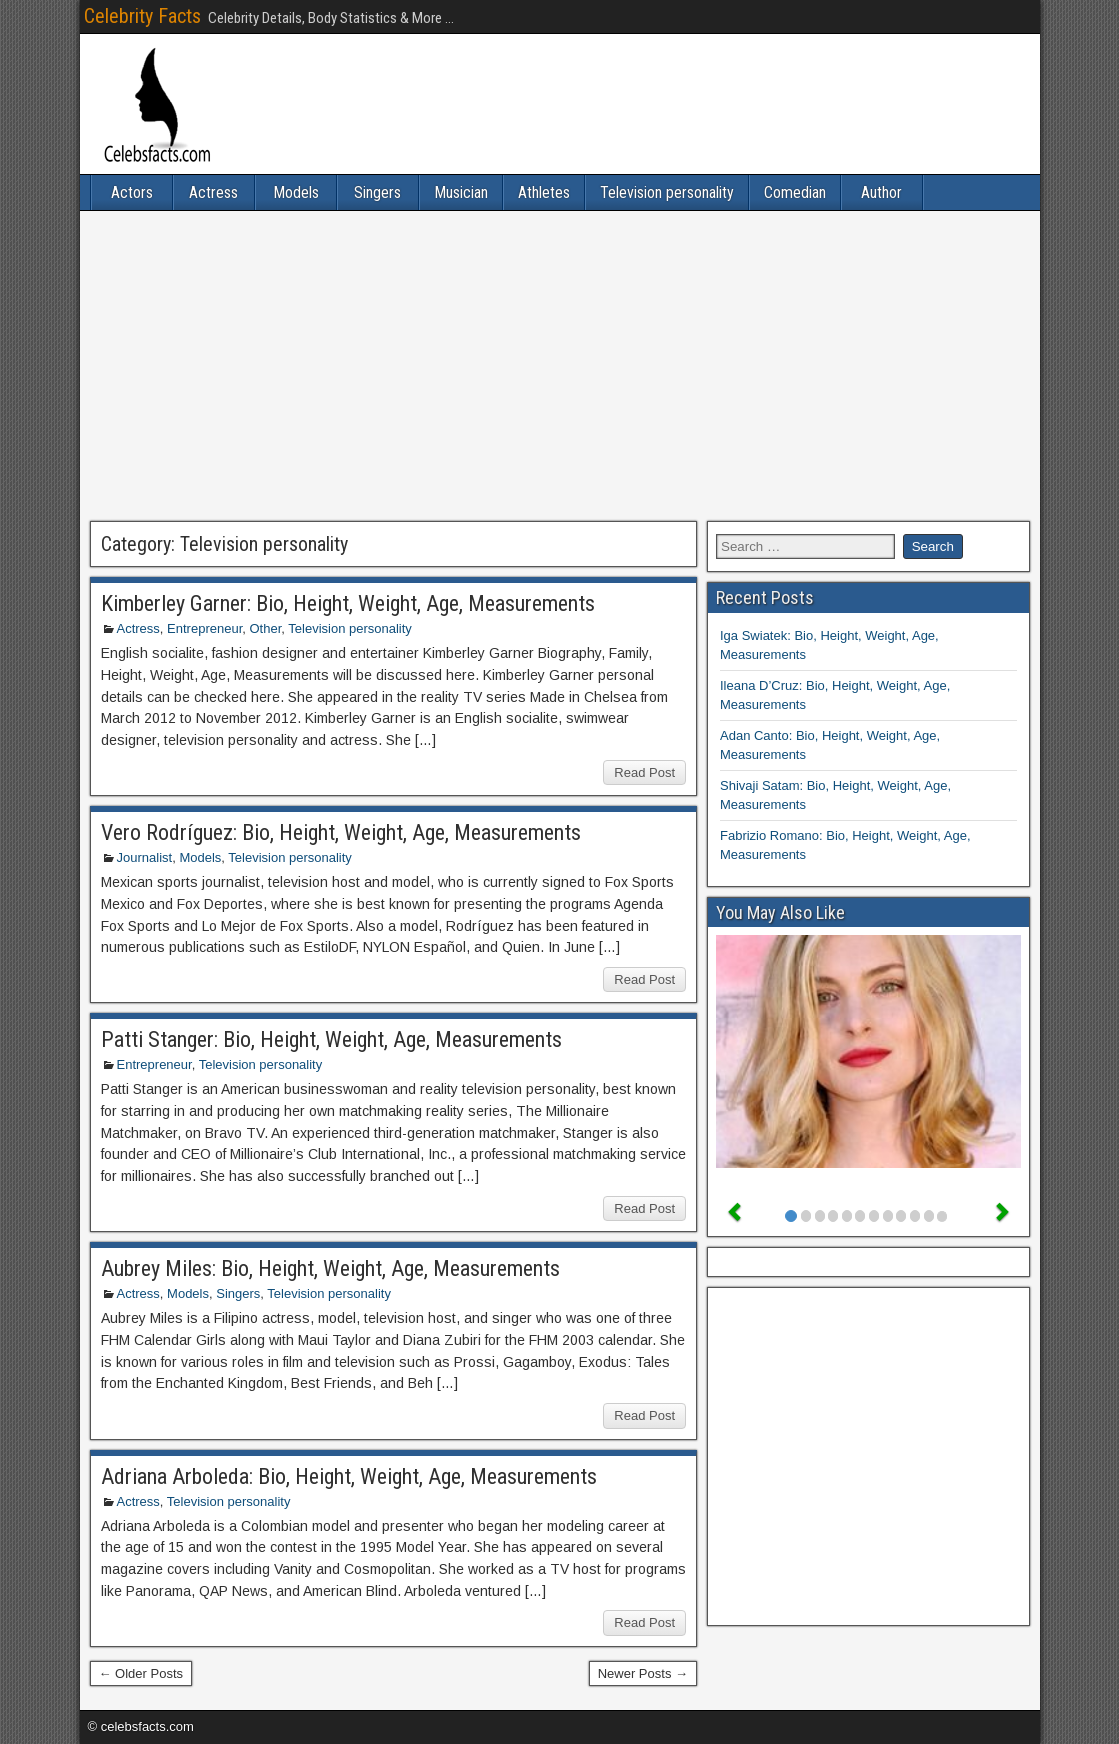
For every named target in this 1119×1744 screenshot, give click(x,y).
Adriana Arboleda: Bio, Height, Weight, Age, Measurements (349, 1476)
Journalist (145, 857)
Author (881, 192)
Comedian (795, 192)
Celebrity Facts (142, 16)
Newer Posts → (643, 1673)
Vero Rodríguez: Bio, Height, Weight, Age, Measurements (341, 832)
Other (265, 628)
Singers (377, 192)
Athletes (544, 192)
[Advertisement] (560, 366)
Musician (461, 192)
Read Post (644, 772)
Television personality (667, 192)
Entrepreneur (204, 628)
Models (296, 192)
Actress (213, 192)
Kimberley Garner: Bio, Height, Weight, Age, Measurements (348, 603)
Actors (132, 192)
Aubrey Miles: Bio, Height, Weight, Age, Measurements (330, 1268)
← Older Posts (141, 1673)
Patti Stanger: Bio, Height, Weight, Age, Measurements (331, 1039)
